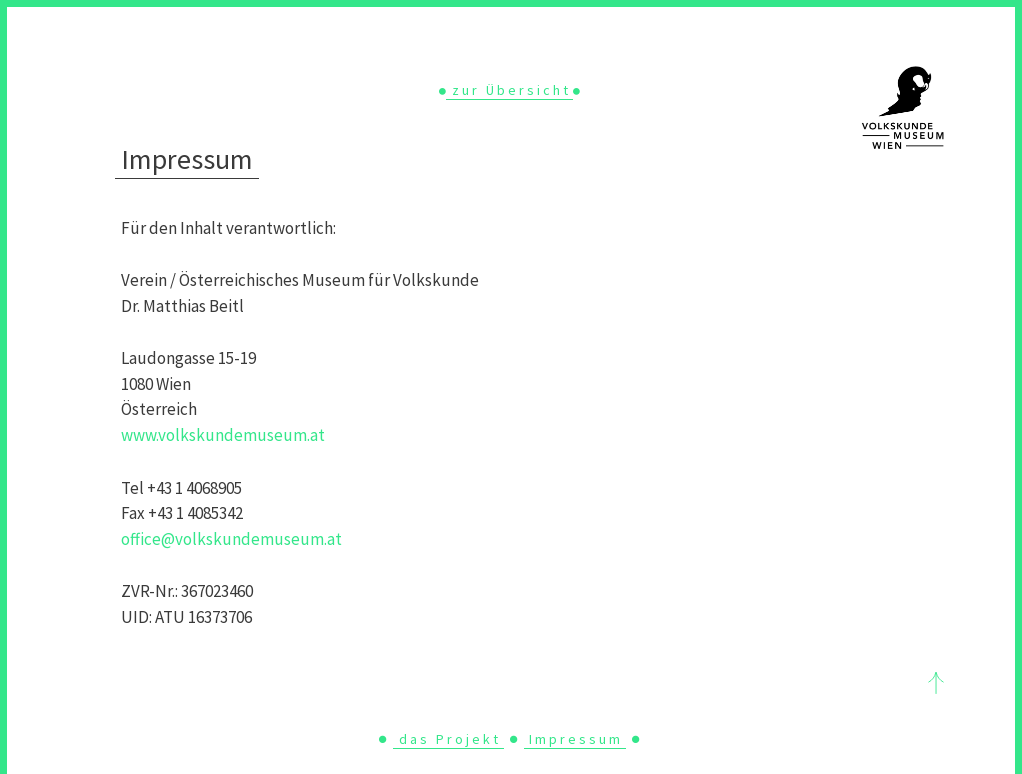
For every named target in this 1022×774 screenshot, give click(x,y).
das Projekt (450, 739)
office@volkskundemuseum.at (231, 539)
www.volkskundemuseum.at (223, 435)
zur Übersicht (511, 90)
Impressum (576, 739)
